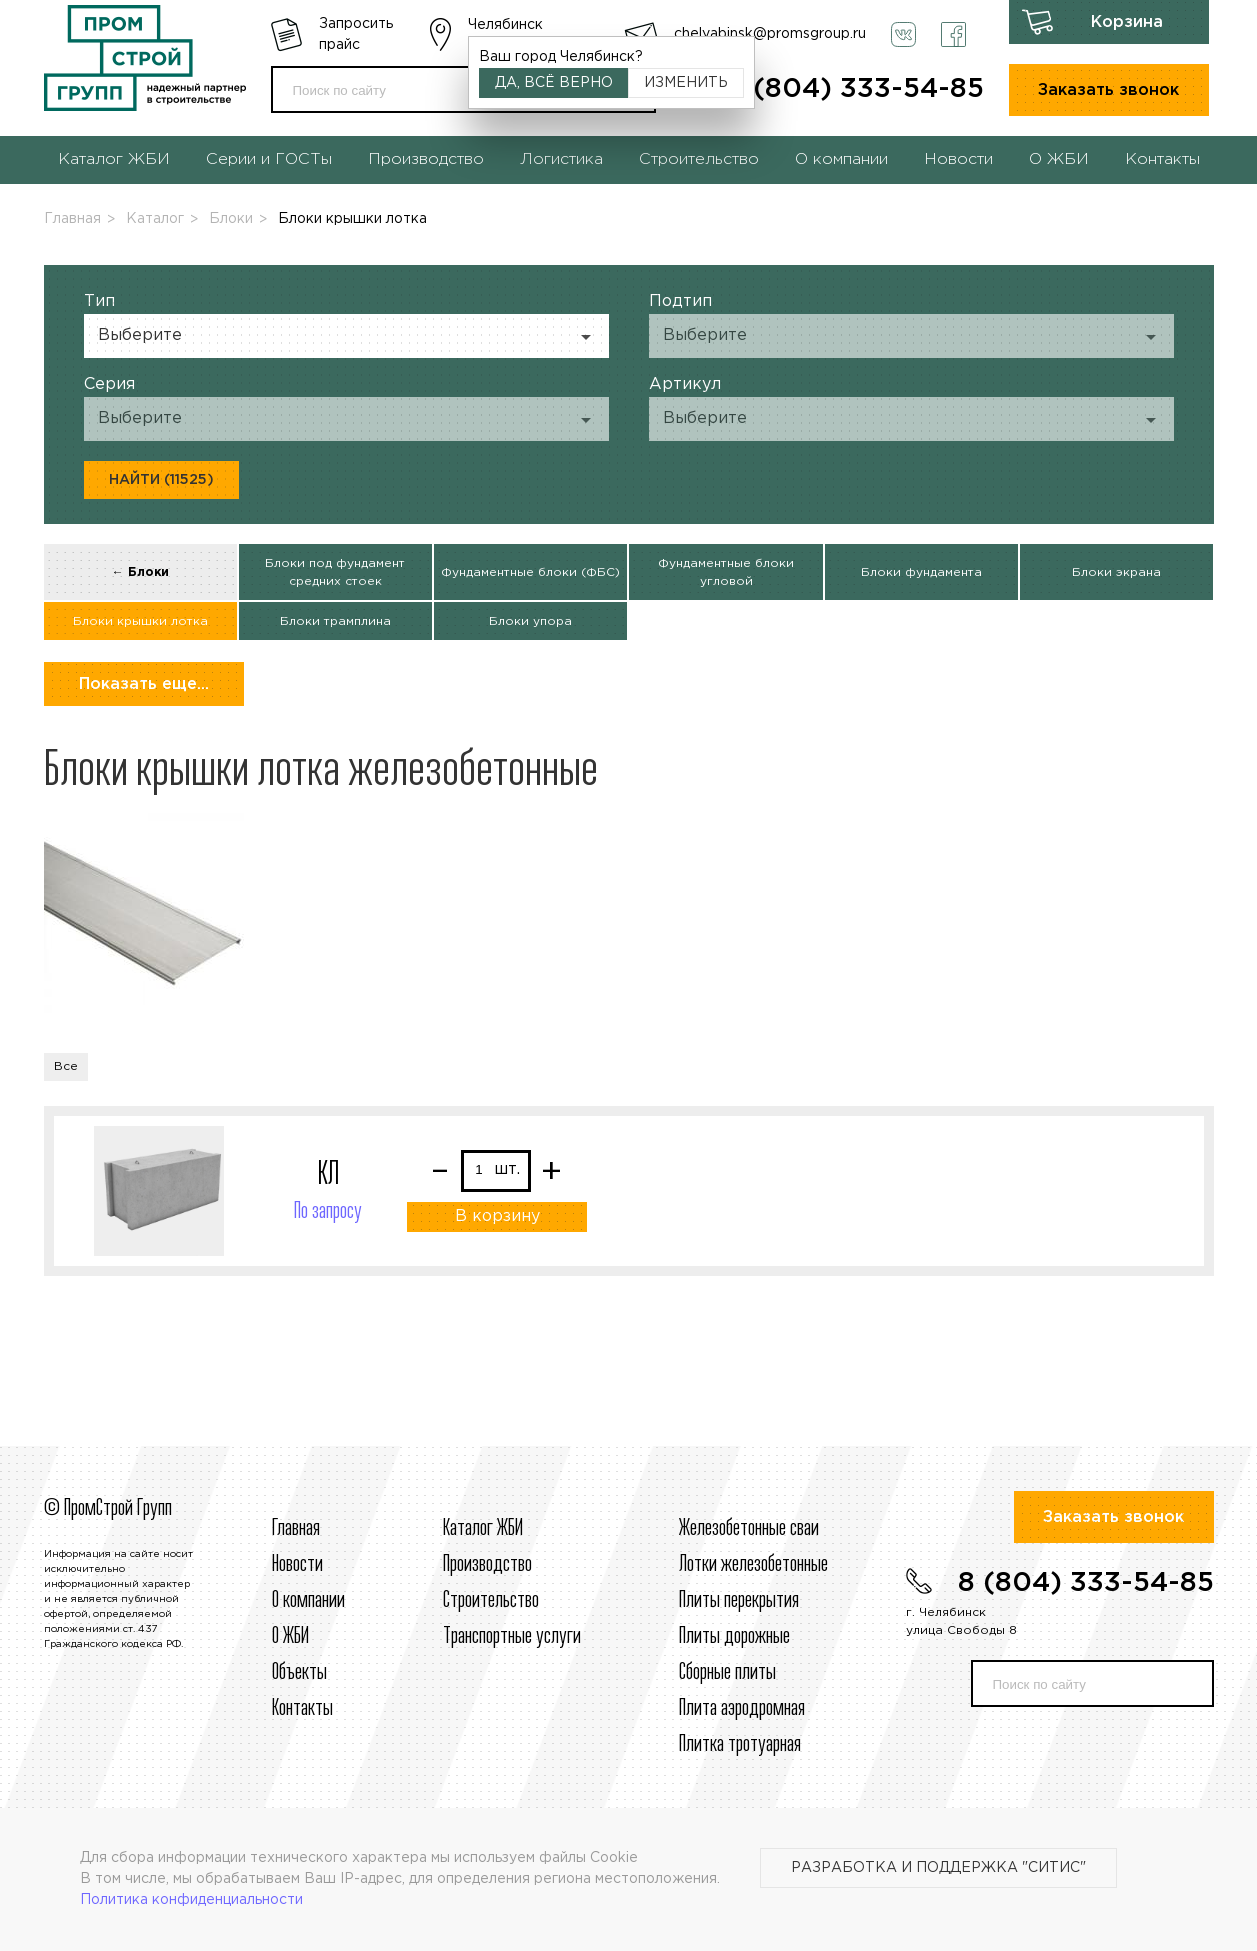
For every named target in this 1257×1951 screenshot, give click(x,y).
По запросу (328, 1212)
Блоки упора (530, 621)
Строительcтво (491, 1601)
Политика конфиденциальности (191, 1900)
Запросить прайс (356, 34)
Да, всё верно (554, 83)
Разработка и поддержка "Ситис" (938, 1868)
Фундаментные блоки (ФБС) (530, 572)
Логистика (561, 159)
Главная (72, 219)
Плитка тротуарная (740, 1745)
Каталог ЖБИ (114, 159)
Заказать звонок (1108, 90)
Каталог (155, 219)
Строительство (699, 159)
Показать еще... (144, 684)
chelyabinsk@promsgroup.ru (770, 34)
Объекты (299, 1673)
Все (66, 1066)
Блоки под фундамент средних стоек (335, 572)
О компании (841, 159)
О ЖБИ (1059, 159)
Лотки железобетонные (753, 1565)
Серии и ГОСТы (269, 159)
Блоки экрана (1116, 572)
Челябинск (505, 25)
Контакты (1162, 159)
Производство (426, 159)
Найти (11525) (161, 480)
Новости (958, 159)
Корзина (1127, 22)
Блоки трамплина (335, 621)
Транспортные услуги (512, 1637)
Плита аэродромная (742, 1709)
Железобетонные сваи (749, 1529)
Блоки (231, 219)
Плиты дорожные (734, 1637)
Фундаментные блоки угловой (726, 572)
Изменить (686, 83)
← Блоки (140, 572)
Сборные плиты (727, 1673)
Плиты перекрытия (739, 1601)
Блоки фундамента (921, 572)
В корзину (497, 1216)
